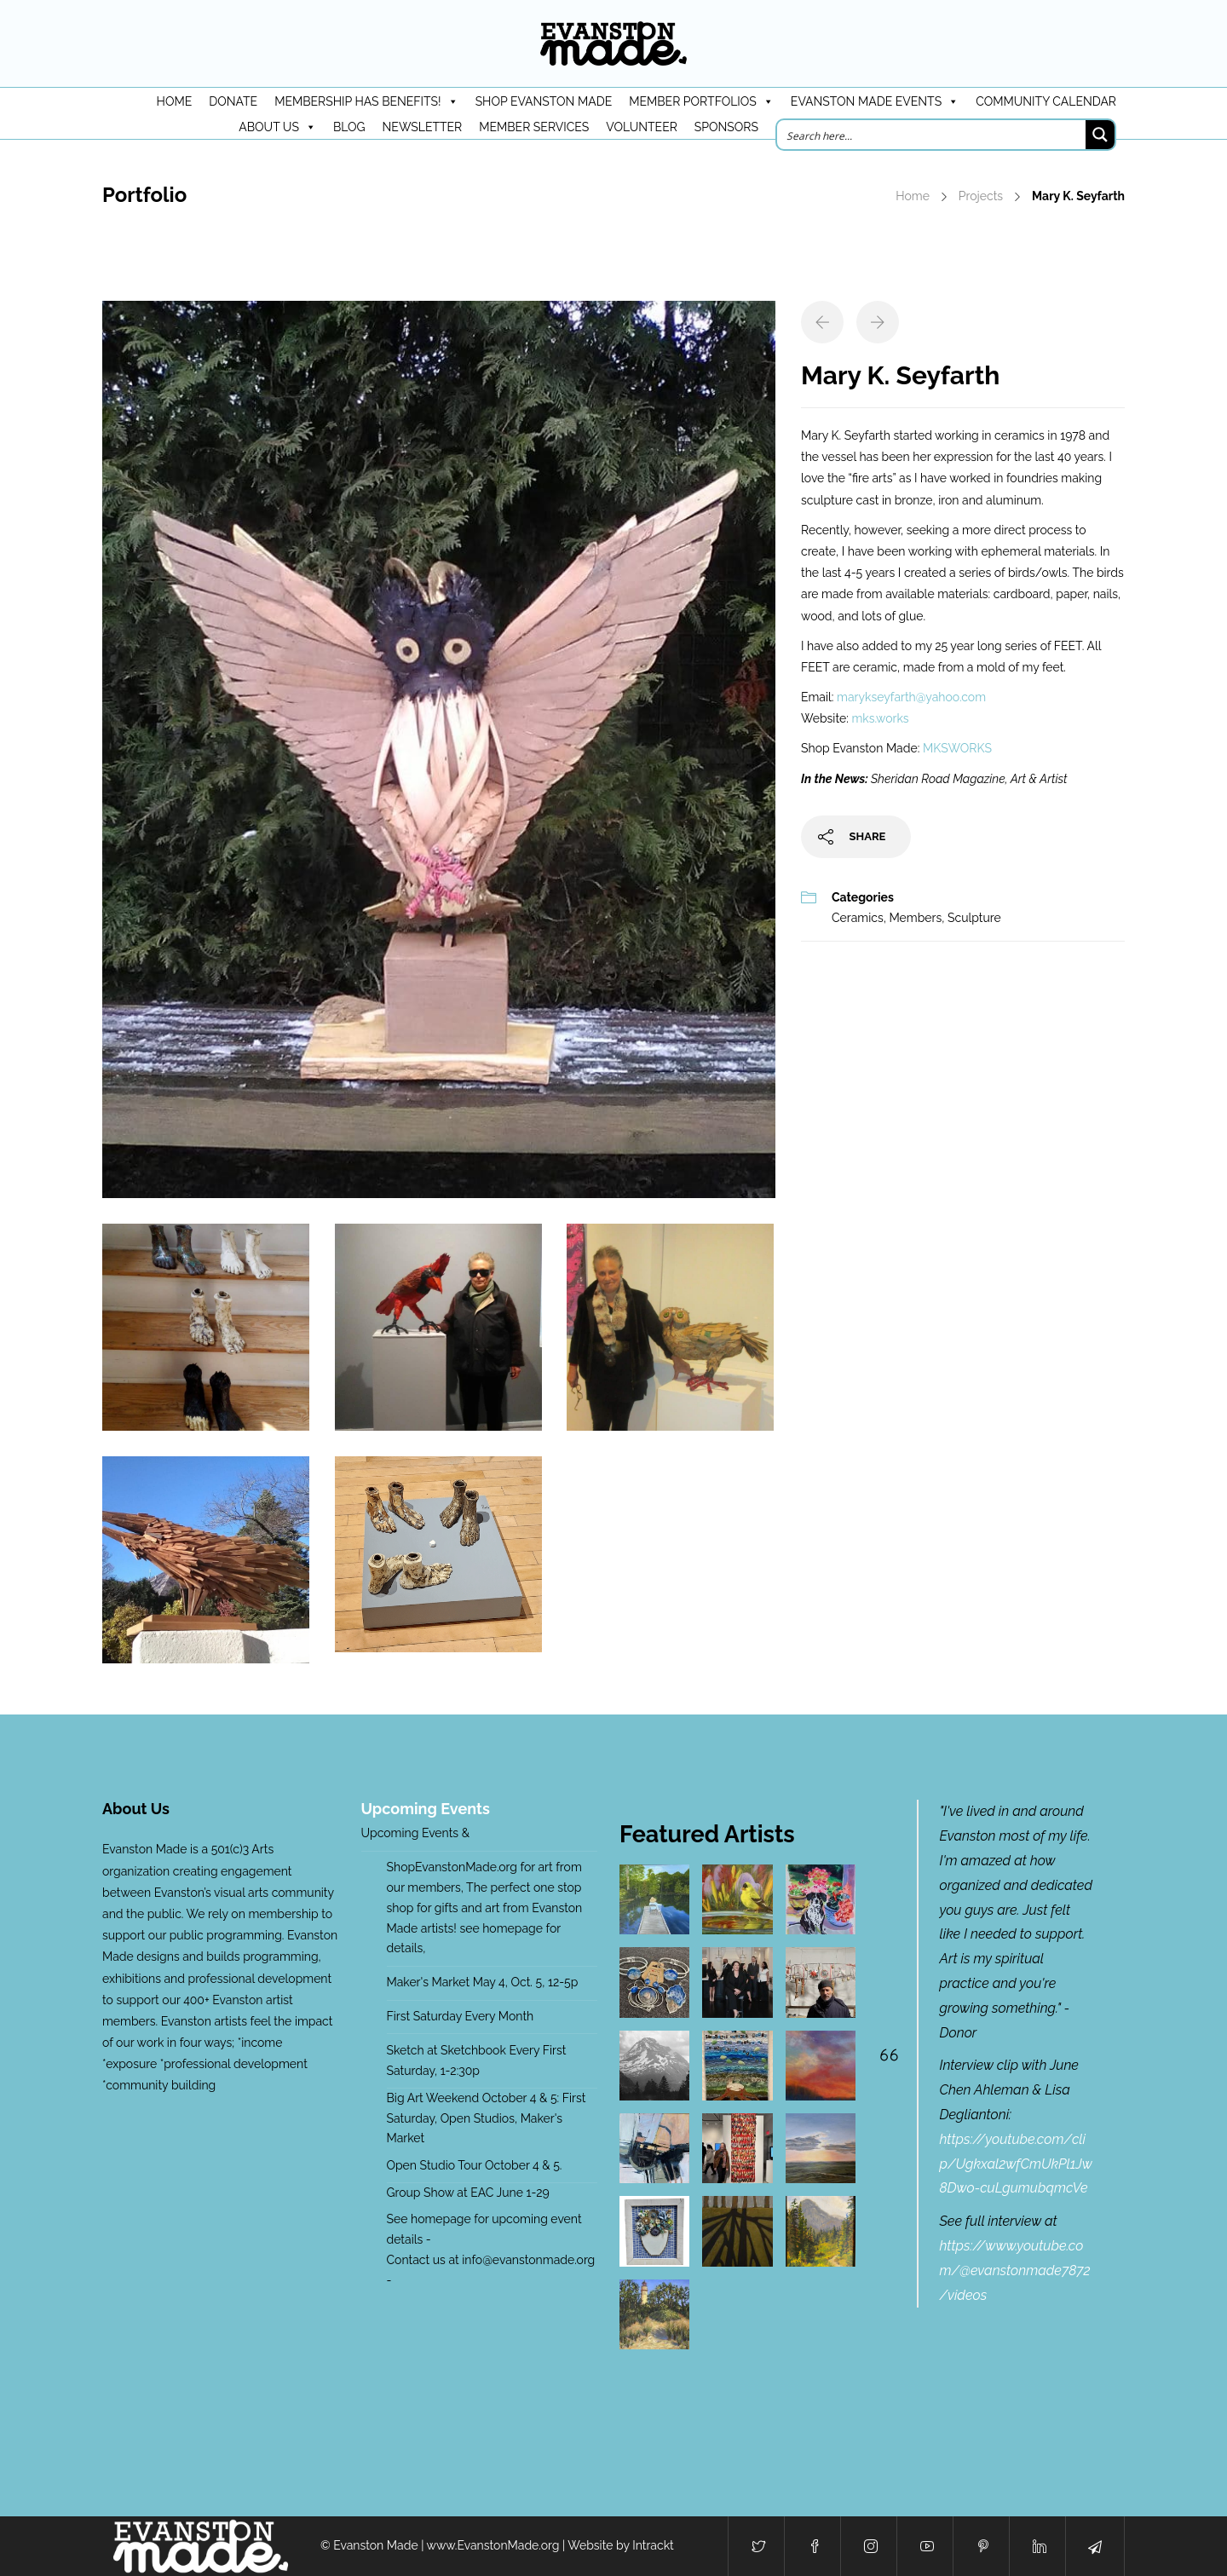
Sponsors (726, 127)
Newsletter (423, 127)
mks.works (879, 718)
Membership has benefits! (366, 101)
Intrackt (653, 2545)
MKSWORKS (957, 748)
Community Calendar (1046, 101)
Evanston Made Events (875, 101)
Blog (349, 127)
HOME (175, 101)
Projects (981, 196)
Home (913, 196)
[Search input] (932, 134)
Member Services (534, 127)
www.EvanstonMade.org (493, 2545)
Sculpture (974, 918)
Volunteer (641, 127)
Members (915, 918)
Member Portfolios (701, 101)
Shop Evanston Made (544, 101)
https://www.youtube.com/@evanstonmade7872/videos (1015, 2270)
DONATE (233, 101)
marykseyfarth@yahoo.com (911, 697)
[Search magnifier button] (1100, 134)
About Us (277, 126)
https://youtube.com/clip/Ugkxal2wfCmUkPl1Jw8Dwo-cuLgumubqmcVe (1016, 2164)
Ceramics (858, 918)
